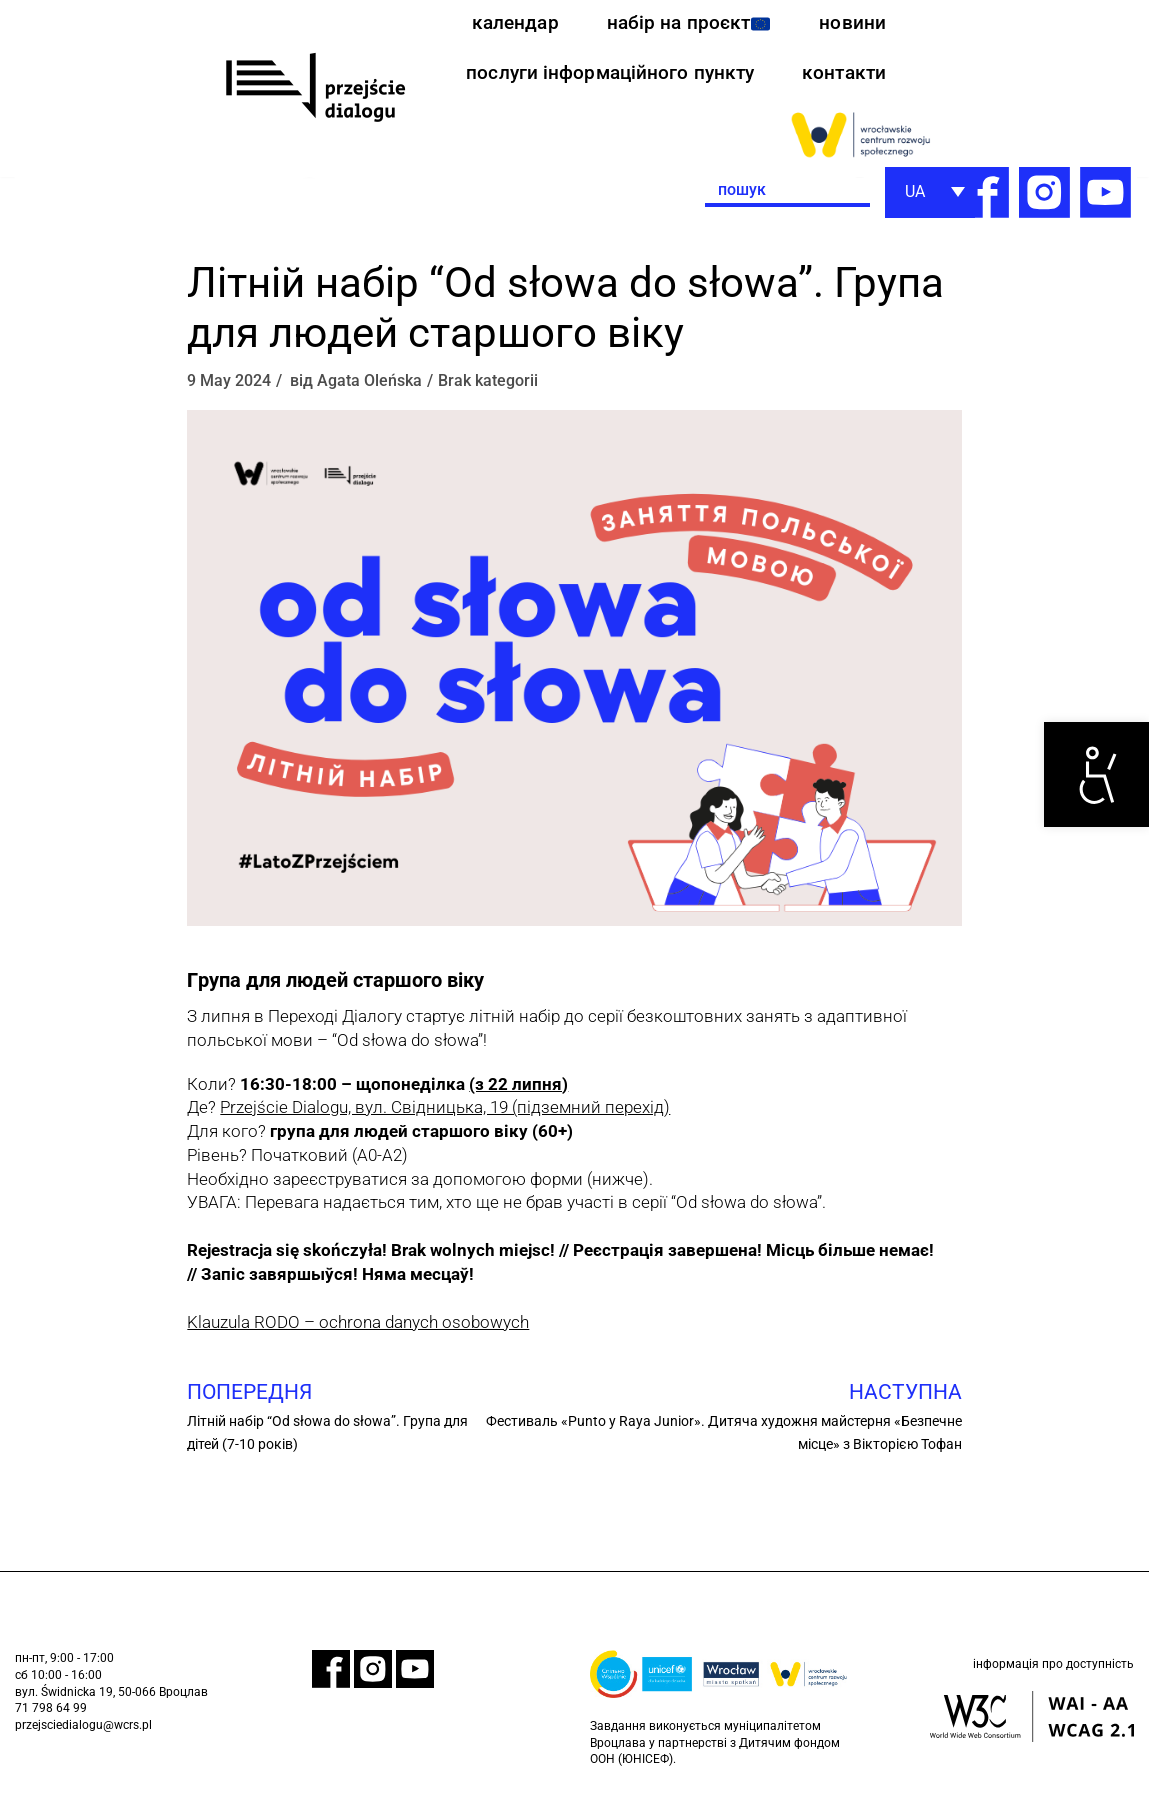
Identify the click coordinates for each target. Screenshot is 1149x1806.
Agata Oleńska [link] (369, 388)
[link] (1096, 774)
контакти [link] (842, 78)
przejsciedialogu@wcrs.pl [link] (83, 1735)
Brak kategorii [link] (488, 388)
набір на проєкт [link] (685, 25)
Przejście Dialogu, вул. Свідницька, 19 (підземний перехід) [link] (445, 1115)
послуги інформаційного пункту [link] (603, 78)
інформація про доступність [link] (1053, 1676)
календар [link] (508, 25)
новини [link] (852, 25)
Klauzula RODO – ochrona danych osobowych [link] (358, 1330)
